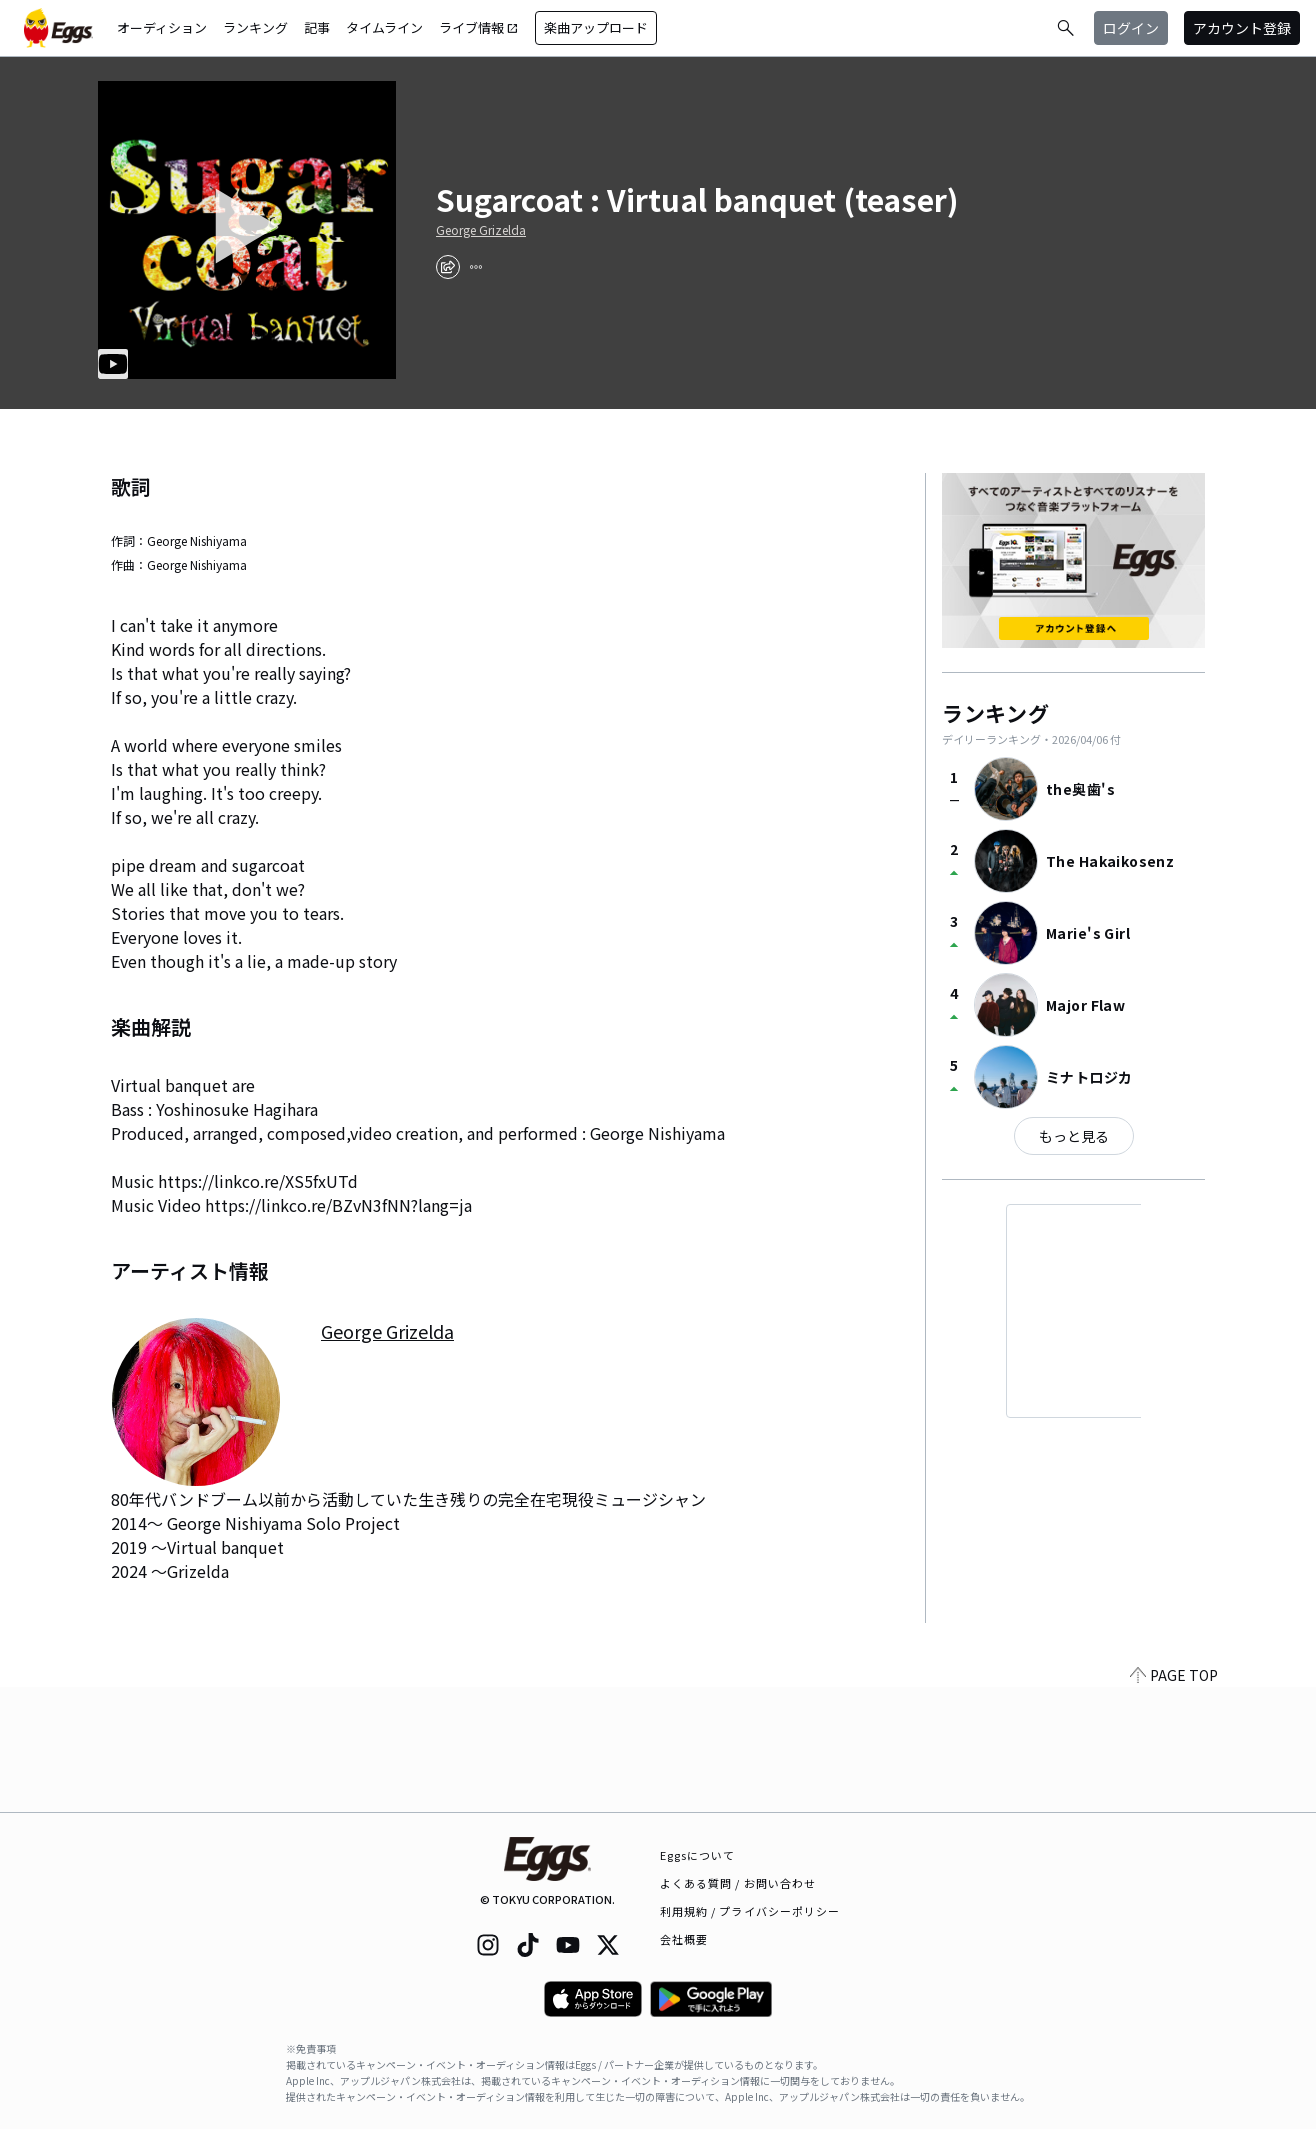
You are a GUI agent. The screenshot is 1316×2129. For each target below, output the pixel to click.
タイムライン (384, 27)
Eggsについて (698, 1855)
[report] (476, 267)
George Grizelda (481, 230)
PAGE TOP (1174, 1800)
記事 (317, 27)
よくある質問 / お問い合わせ (738, 1883)
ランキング (255, 27)
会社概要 (684, 1939)
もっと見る (1074, 1136)
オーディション (162, 27)
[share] (448, 267)
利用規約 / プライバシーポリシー (750, 1911)
